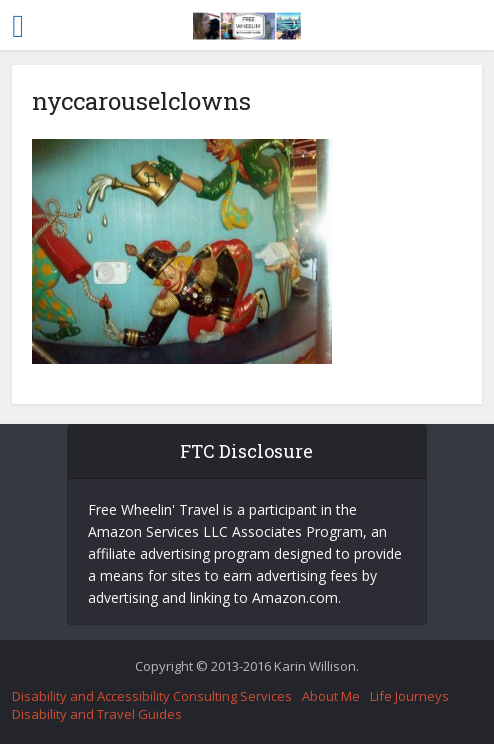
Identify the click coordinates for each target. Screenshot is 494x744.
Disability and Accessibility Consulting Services (152, 696)
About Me (331, 696)
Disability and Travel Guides (97, 714)
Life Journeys (409, 696)
